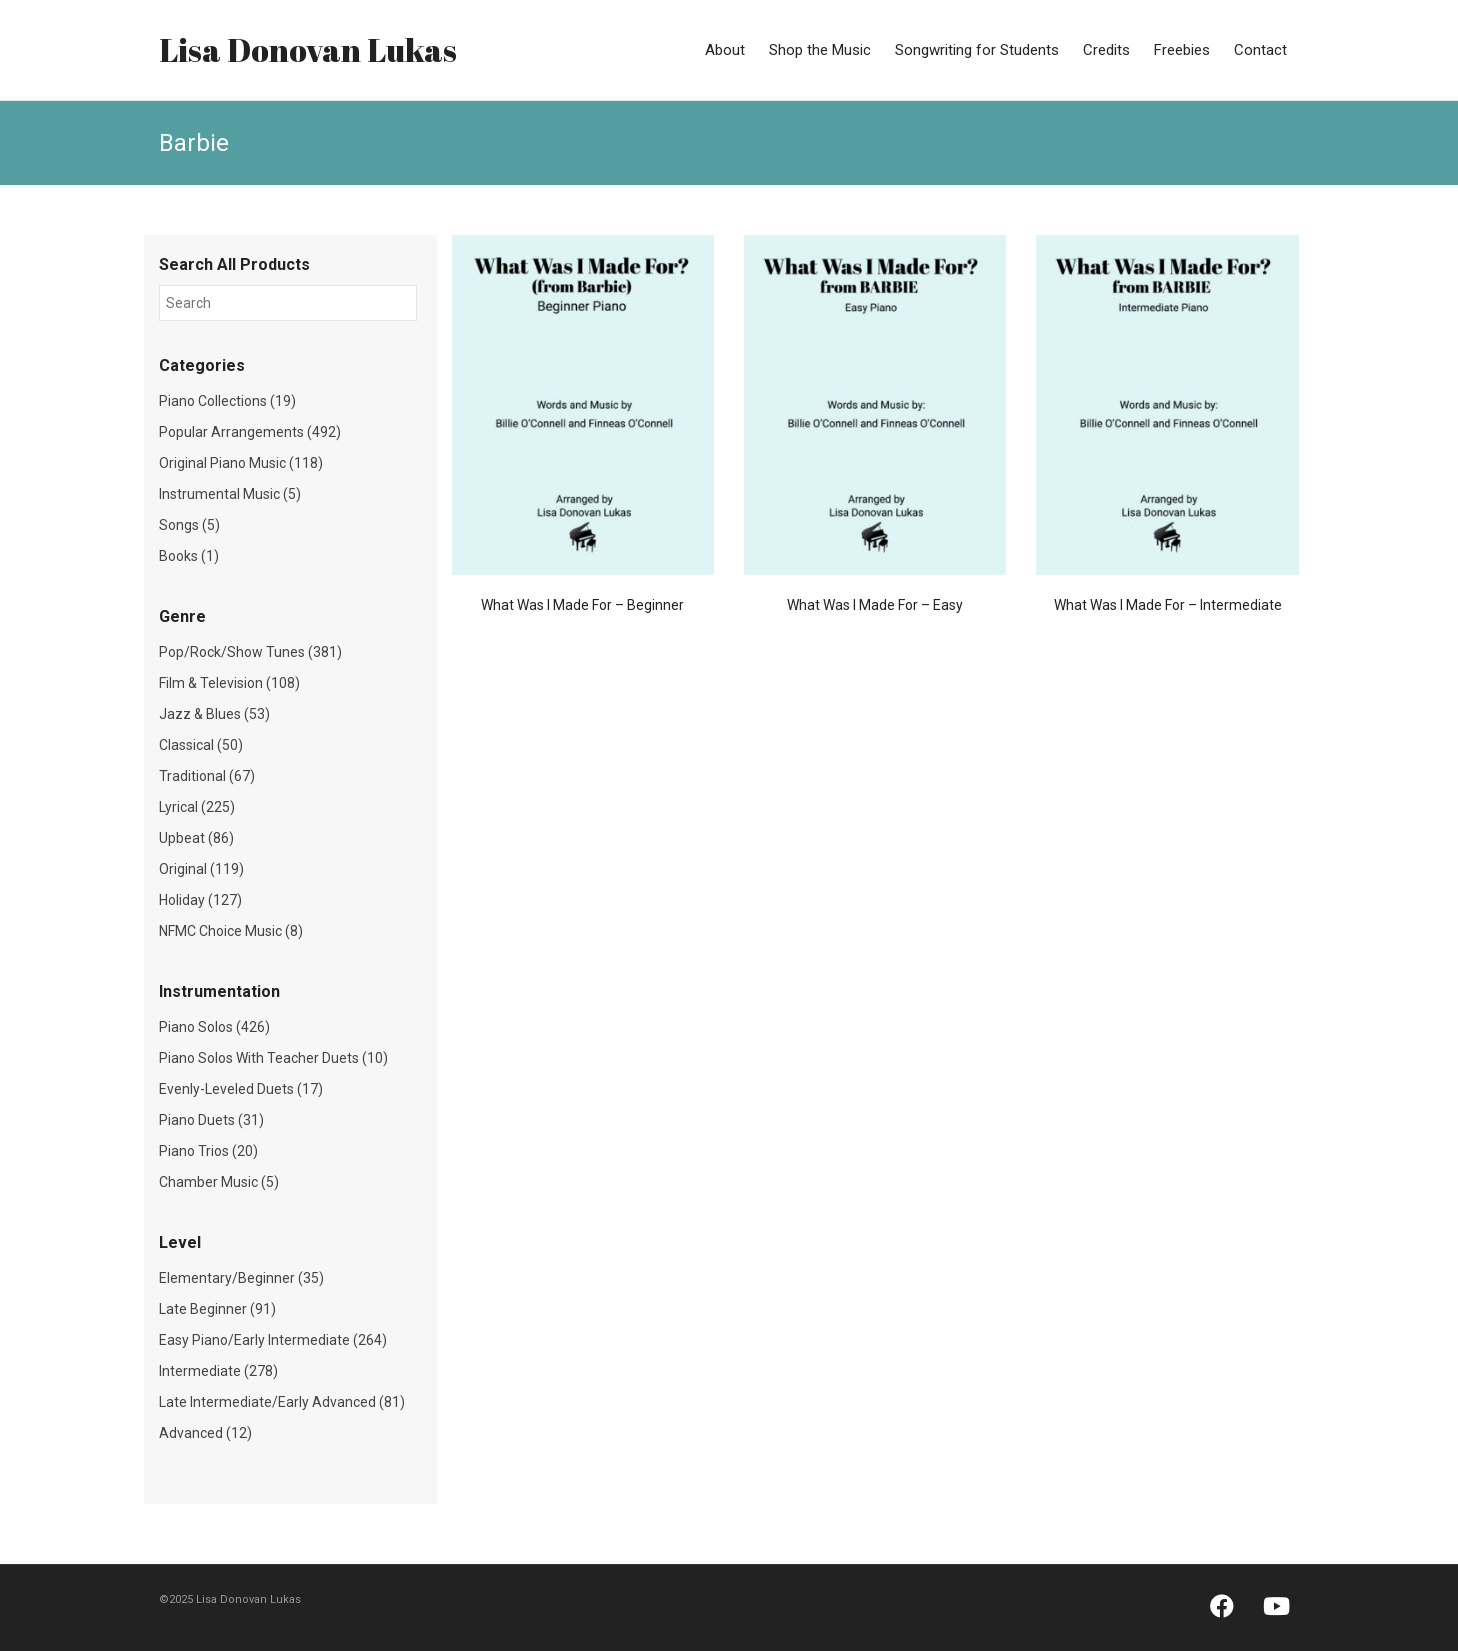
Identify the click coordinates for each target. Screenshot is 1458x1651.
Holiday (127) (200, 900)
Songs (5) (189, 525)
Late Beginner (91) (217, 1309)
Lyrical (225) (197, 807)
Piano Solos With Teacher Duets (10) (273, 1058)
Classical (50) (201, 745)
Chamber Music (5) (219, 1182)
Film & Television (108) (229, 683)
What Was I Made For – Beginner (582, 605)
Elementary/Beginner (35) (241, 1278)
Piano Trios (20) (208, 1151)
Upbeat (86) (196, 838)
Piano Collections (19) (227, 401)
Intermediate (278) (218, 1371)
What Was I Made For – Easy (875, 605)
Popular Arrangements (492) (250, 432)
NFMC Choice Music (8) (231, 931)
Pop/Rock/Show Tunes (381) (250, 652)
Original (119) (201, 869)
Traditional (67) (207, 776)
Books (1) (189, 556)
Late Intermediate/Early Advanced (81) (282, 1402)
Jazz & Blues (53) (214, 714)
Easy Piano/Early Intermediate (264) (273, 1340)
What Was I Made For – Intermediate (1168, 605)
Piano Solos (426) (214, 1027)
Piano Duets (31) (211, 1120)
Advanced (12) (205, 1433)
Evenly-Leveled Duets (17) (241, 1089)
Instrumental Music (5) (230, 494)
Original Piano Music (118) (241, 463)
